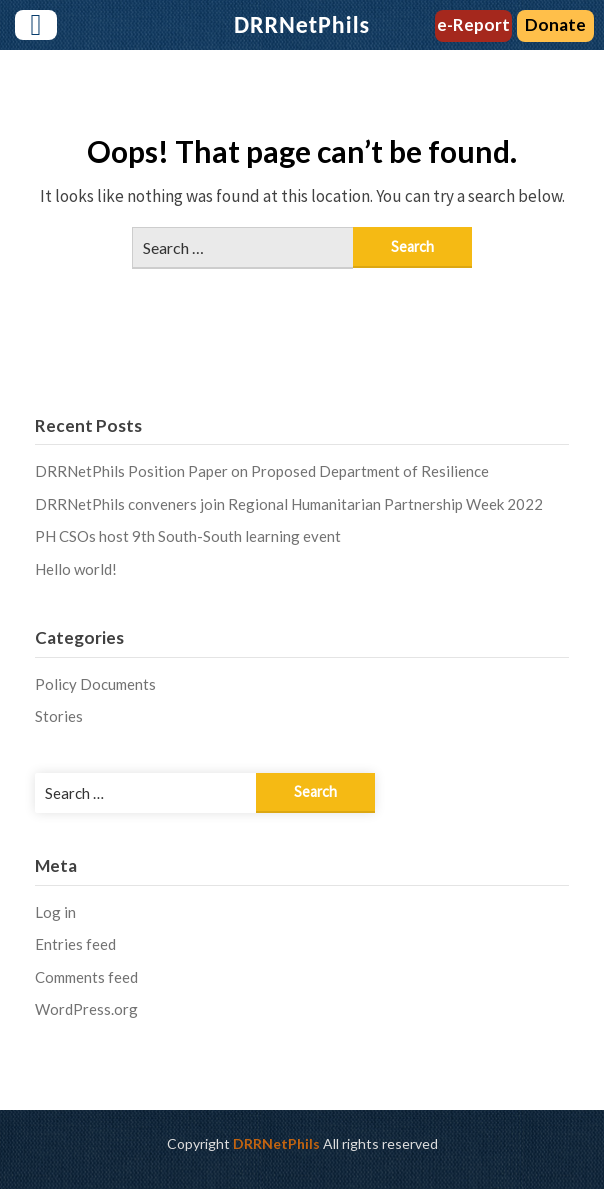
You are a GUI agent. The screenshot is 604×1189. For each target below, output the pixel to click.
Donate (555, 24)
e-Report (473, 24)
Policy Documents (95, 684)
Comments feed (86, 977)
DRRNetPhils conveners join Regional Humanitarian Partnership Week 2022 (289, 504)
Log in (55, 912)
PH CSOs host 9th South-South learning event (188, 536)
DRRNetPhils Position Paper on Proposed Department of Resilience (262, 471)
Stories (59, 716)
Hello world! (76, 569)
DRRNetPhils (276, 1143)
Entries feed (75, 944)
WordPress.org (86, 1009)
